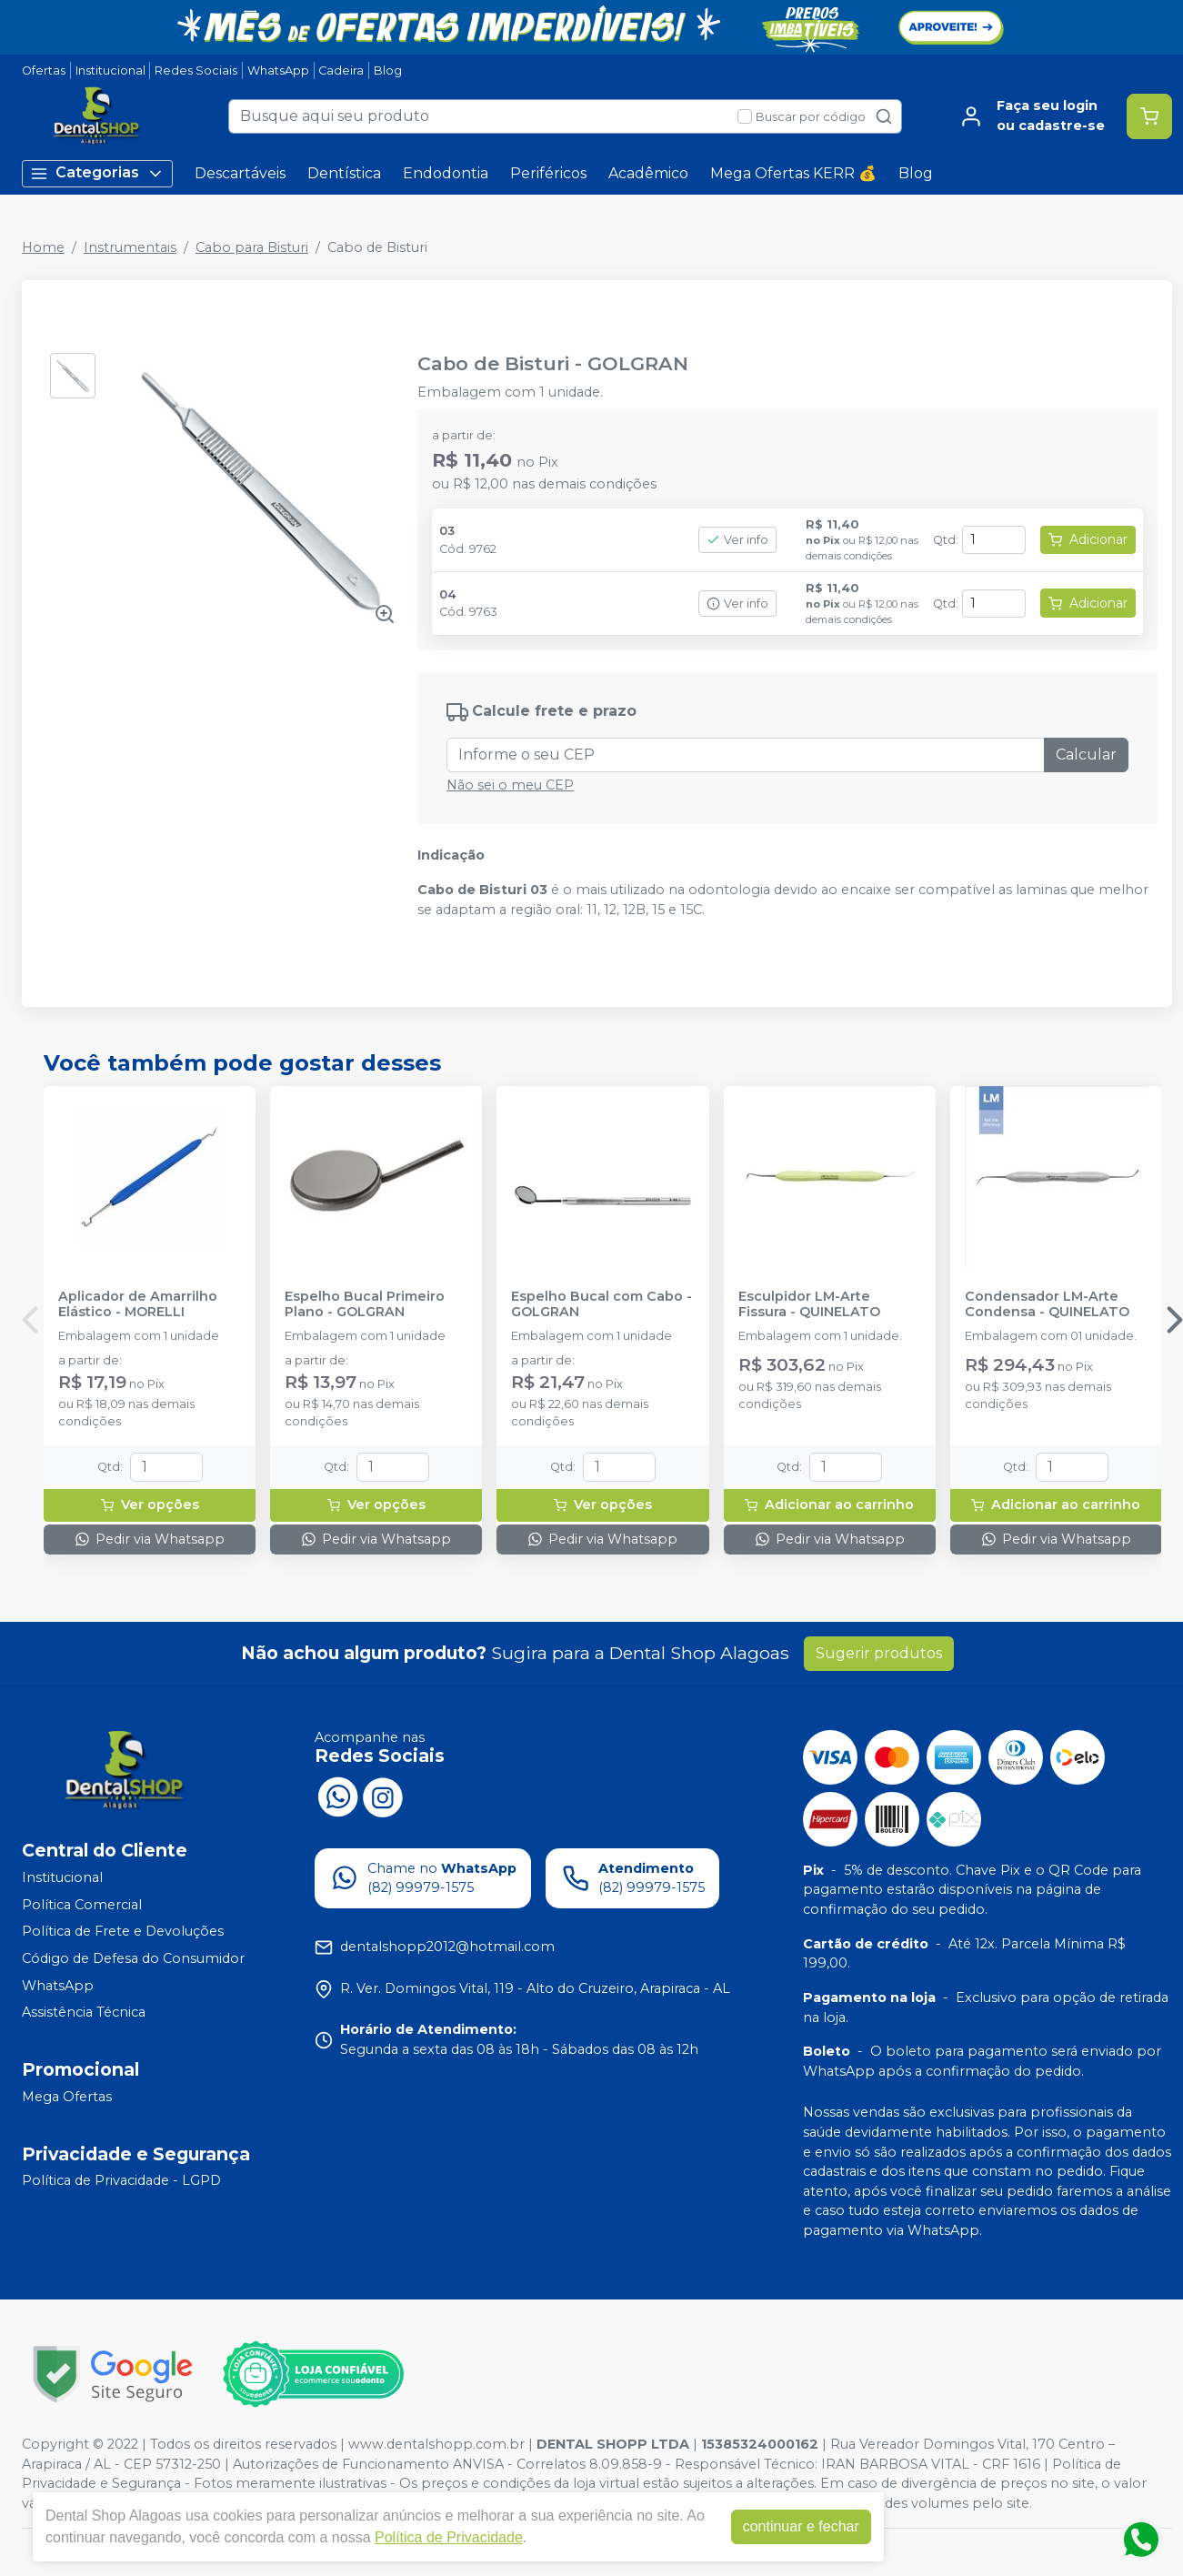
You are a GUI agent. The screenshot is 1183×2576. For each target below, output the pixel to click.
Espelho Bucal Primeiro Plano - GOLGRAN (365, 1304)
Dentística (344, 173)
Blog (388, 70)
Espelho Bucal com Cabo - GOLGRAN (601, 1304)
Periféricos (548, 173)
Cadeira (341, 70)
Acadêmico (648, 173)
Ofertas (43, 70)
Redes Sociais (196, 70)
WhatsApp (278, 70)
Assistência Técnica (83, 2012)
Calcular (1086, 754)
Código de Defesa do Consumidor (133, 1958)
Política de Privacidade (449, 2537)
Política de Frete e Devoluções (123, 1932)
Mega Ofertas (67, 2096)
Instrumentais (130, 247)
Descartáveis (240, 173)
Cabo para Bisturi (251, 247)
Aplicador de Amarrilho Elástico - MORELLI (137, 1304)
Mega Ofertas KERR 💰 (793, 173)
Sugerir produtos (879, 1653)
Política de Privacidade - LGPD (121, 2181)
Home (43, 247)
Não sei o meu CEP (510, 785)
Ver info (737, 540)
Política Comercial (82, 1905)
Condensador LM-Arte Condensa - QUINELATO (1047, 1304)
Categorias (97, 173)
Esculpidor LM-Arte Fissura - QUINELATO (809, 1304)
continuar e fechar (801, 2526)
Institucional (110, 70)
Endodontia (445, 173)
